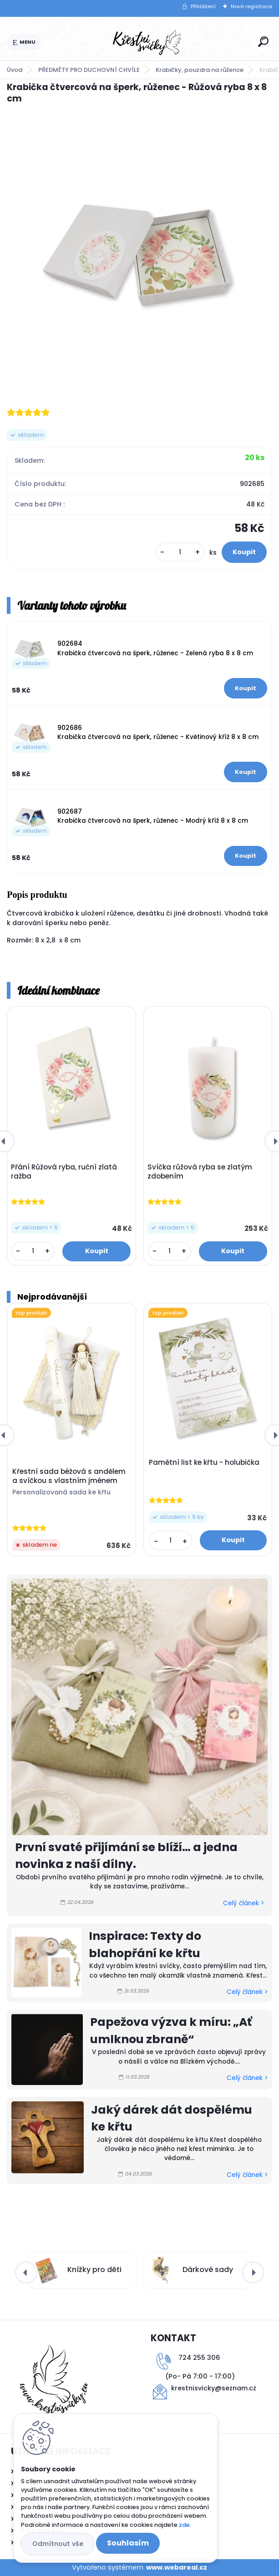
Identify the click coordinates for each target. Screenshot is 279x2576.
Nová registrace (251, 6)
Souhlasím (128, 2543)
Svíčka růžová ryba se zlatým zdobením (199, 1172)
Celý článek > (243, 1903)
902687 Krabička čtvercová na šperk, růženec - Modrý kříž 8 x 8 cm (152, 816)
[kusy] (180, 552)
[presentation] (26, 2272)
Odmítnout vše (57, 2543)
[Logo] (148, 42)
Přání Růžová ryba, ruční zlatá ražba (64, 1172)
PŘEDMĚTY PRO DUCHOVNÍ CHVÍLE (89, 70)
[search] (263, 42)
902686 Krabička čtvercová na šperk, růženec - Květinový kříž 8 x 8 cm (158, 732)
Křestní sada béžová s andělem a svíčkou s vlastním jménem (69, 1476)
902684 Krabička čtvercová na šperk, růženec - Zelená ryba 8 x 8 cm (155, 648)
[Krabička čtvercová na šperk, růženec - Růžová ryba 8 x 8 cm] (139, 254)
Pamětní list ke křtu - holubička (204, 1462)
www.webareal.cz (176, 2567)
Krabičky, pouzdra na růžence (199, 70)
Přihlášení (203, 6)
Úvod (14, 70)
